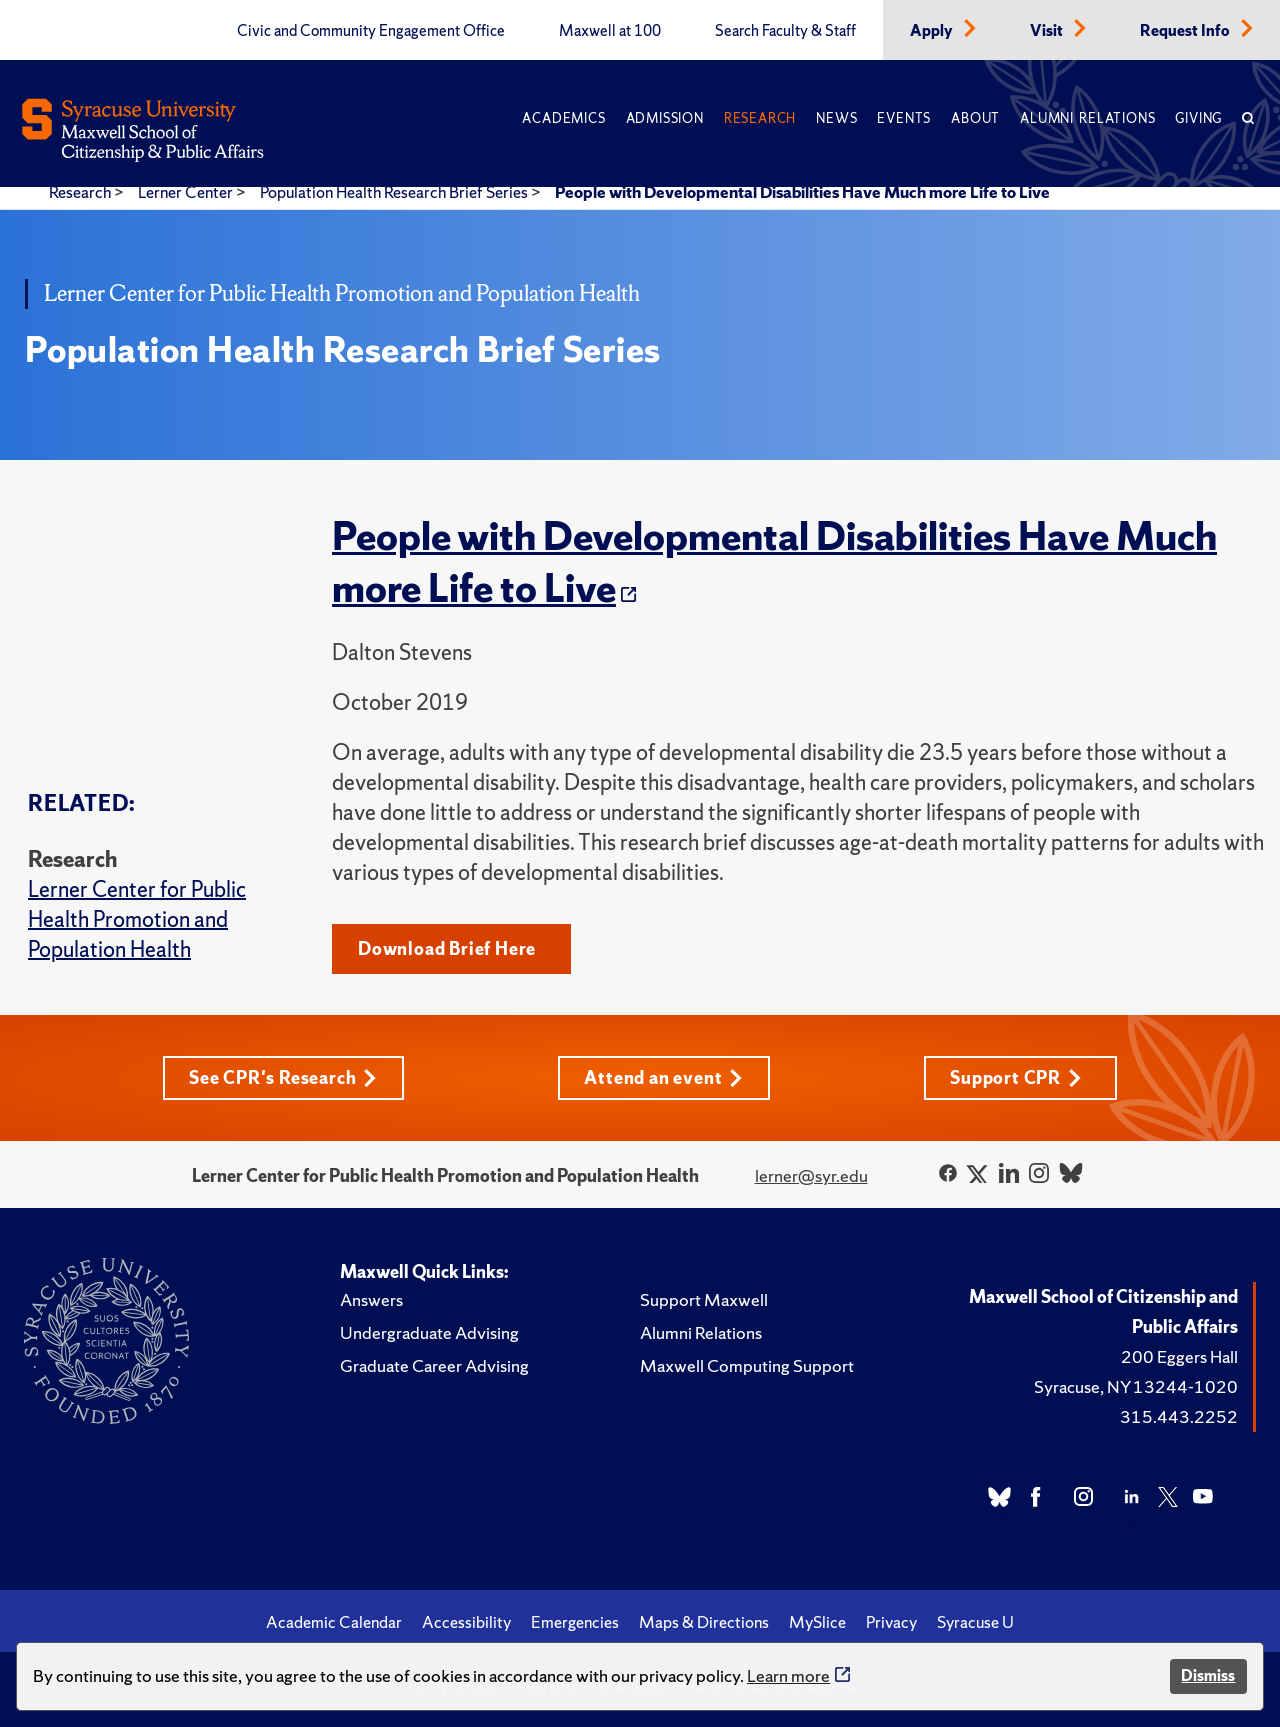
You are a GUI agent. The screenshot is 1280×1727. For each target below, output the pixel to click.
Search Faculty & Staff (785, 31)
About (975, 118)
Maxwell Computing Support (747, 1365)
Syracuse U (975, 1622)
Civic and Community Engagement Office (371, 31)
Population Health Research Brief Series (395, 192)
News (836, 118)
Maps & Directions (704, 1622)
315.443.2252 (1179, 1416)
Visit (1048, 31)
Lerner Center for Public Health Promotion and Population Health (137, 919)
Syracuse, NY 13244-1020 (1136, 1386)
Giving (1198, 118)
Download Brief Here (447, 948)
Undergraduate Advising (429, 1332)
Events (904, 118)
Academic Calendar (334, 1622)
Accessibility (466, 1622)
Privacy (891, 1622)
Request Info (1186, 31)
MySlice (817, 1622)
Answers (371, 1299)
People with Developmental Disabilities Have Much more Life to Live (802, 192)
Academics (563, 118)
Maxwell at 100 (610, 31)
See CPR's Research (283, 1077)
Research (760, 118)
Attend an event (663, 1077)
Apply (933, 31)
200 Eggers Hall (1179, 1356)
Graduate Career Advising (434, 1365)
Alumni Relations (1087, 118)
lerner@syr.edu (811, 1175)
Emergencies (575, 1622)
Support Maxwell (704, 1299)
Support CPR (1016, 1077)
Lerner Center (187, 192)
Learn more (788, 1675)
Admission (665, 118)
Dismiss (1208, 1675)
